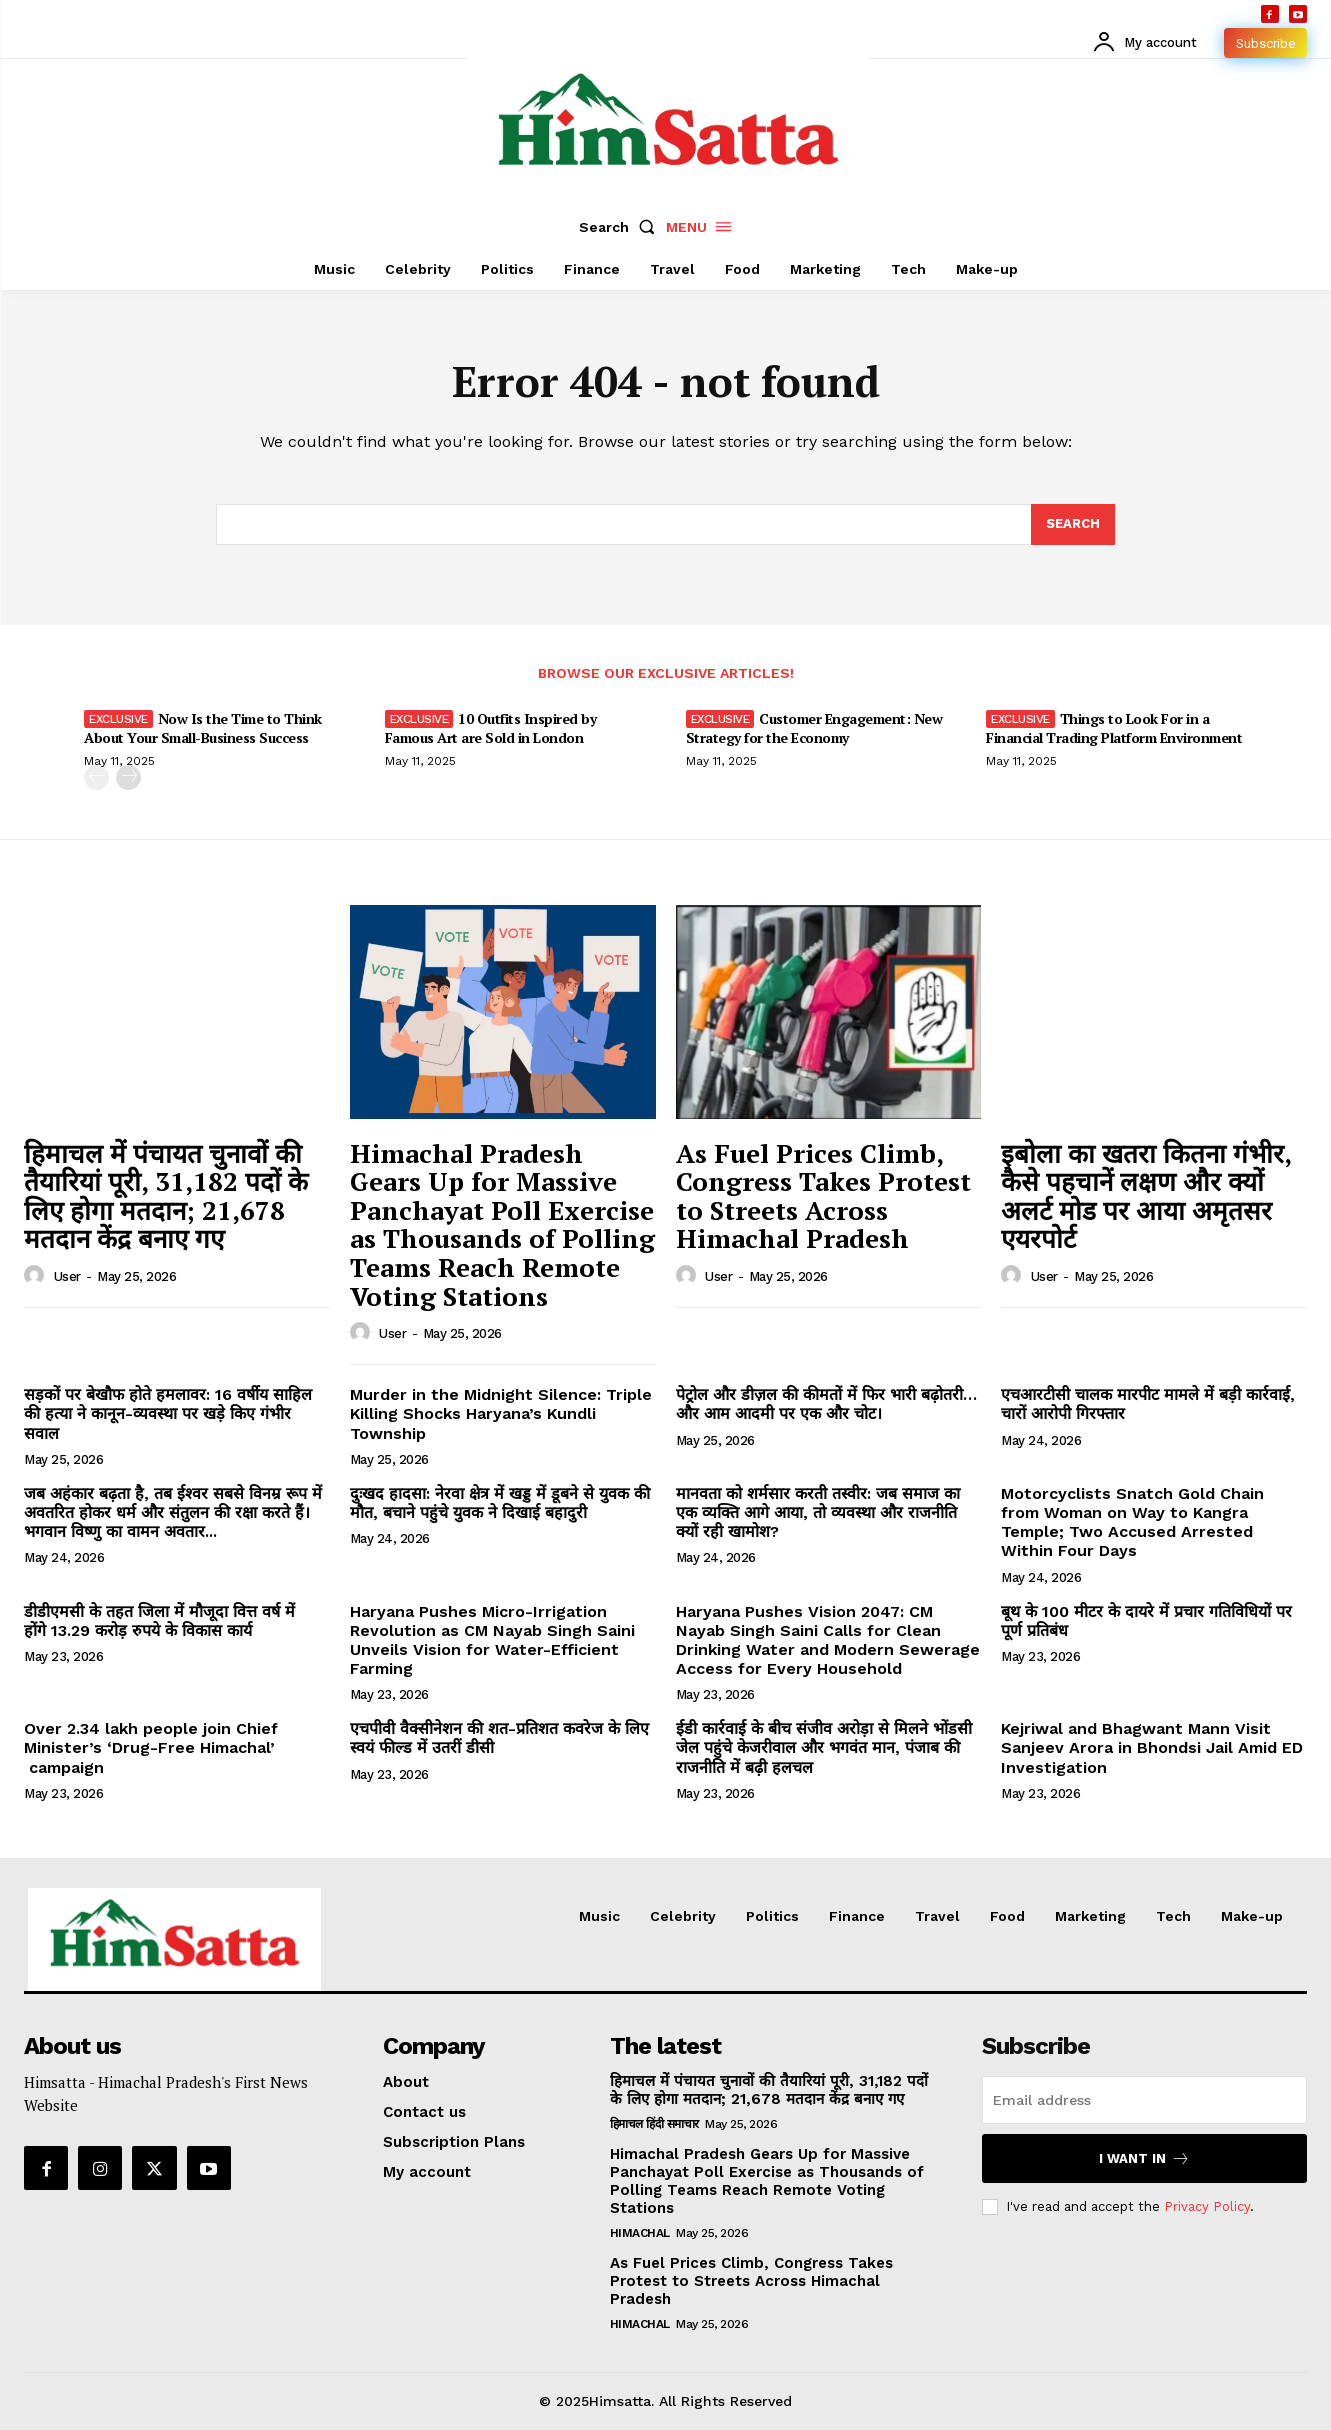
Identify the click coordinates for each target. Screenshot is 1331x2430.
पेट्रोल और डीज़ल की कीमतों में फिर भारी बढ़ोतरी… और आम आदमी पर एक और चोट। (826, 1404)
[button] (621, 227)
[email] (1144, 2100)
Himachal (640, 2233)
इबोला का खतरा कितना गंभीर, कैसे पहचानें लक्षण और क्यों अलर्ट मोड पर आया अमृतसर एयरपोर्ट (1146, 1196)
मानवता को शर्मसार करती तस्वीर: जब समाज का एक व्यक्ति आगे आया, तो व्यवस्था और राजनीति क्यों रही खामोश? (818, 1512)
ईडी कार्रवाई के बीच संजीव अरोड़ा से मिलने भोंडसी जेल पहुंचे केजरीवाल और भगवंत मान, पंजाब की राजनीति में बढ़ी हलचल (824, 1747)
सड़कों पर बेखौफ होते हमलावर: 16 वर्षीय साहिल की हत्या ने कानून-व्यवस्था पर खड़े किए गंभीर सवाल (168, 1413)
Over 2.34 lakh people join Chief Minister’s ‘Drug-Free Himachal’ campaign (151, 1747)
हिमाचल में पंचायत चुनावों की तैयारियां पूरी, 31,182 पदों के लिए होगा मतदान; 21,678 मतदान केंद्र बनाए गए (166, 1196)
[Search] (1073, 525)
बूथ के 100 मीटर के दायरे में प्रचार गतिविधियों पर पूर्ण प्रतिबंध (1146, 1621)
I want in (1144, 2158)
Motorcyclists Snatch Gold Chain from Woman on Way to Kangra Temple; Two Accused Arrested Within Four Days (1132, 1522)
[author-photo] (37, 1276)
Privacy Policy (1207, 2206)
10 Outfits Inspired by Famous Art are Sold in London (491, 727)
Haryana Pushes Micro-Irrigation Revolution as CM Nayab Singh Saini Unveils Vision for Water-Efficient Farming (492, 1640)
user (67, 1276)
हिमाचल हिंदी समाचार (654, 2124)
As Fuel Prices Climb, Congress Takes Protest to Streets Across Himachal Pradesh (823, 1196)
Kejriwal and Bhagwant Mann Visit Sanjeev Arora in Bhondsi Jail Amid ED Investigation (1152, 1747)
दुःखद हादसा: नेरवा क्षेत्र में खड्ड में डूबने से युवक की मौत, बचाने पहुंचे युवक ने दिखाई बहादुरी (500, 1503)
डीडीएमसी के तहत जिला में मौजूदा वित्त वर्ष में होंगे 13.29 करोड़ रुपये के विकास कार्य (159, 1621)
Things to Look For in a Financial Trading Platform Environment (1114, 727)
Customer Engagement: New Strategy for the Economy (814, 727)
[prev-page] (96, 777)
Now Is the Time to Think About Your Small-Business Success (203, 727)
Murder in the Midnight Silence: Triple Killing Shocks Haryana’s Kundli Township (501, 1413)
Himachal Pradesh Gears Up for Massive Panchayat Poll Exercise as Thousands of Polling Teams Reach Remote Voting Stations (502, 1224)
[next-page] (128, 777)
